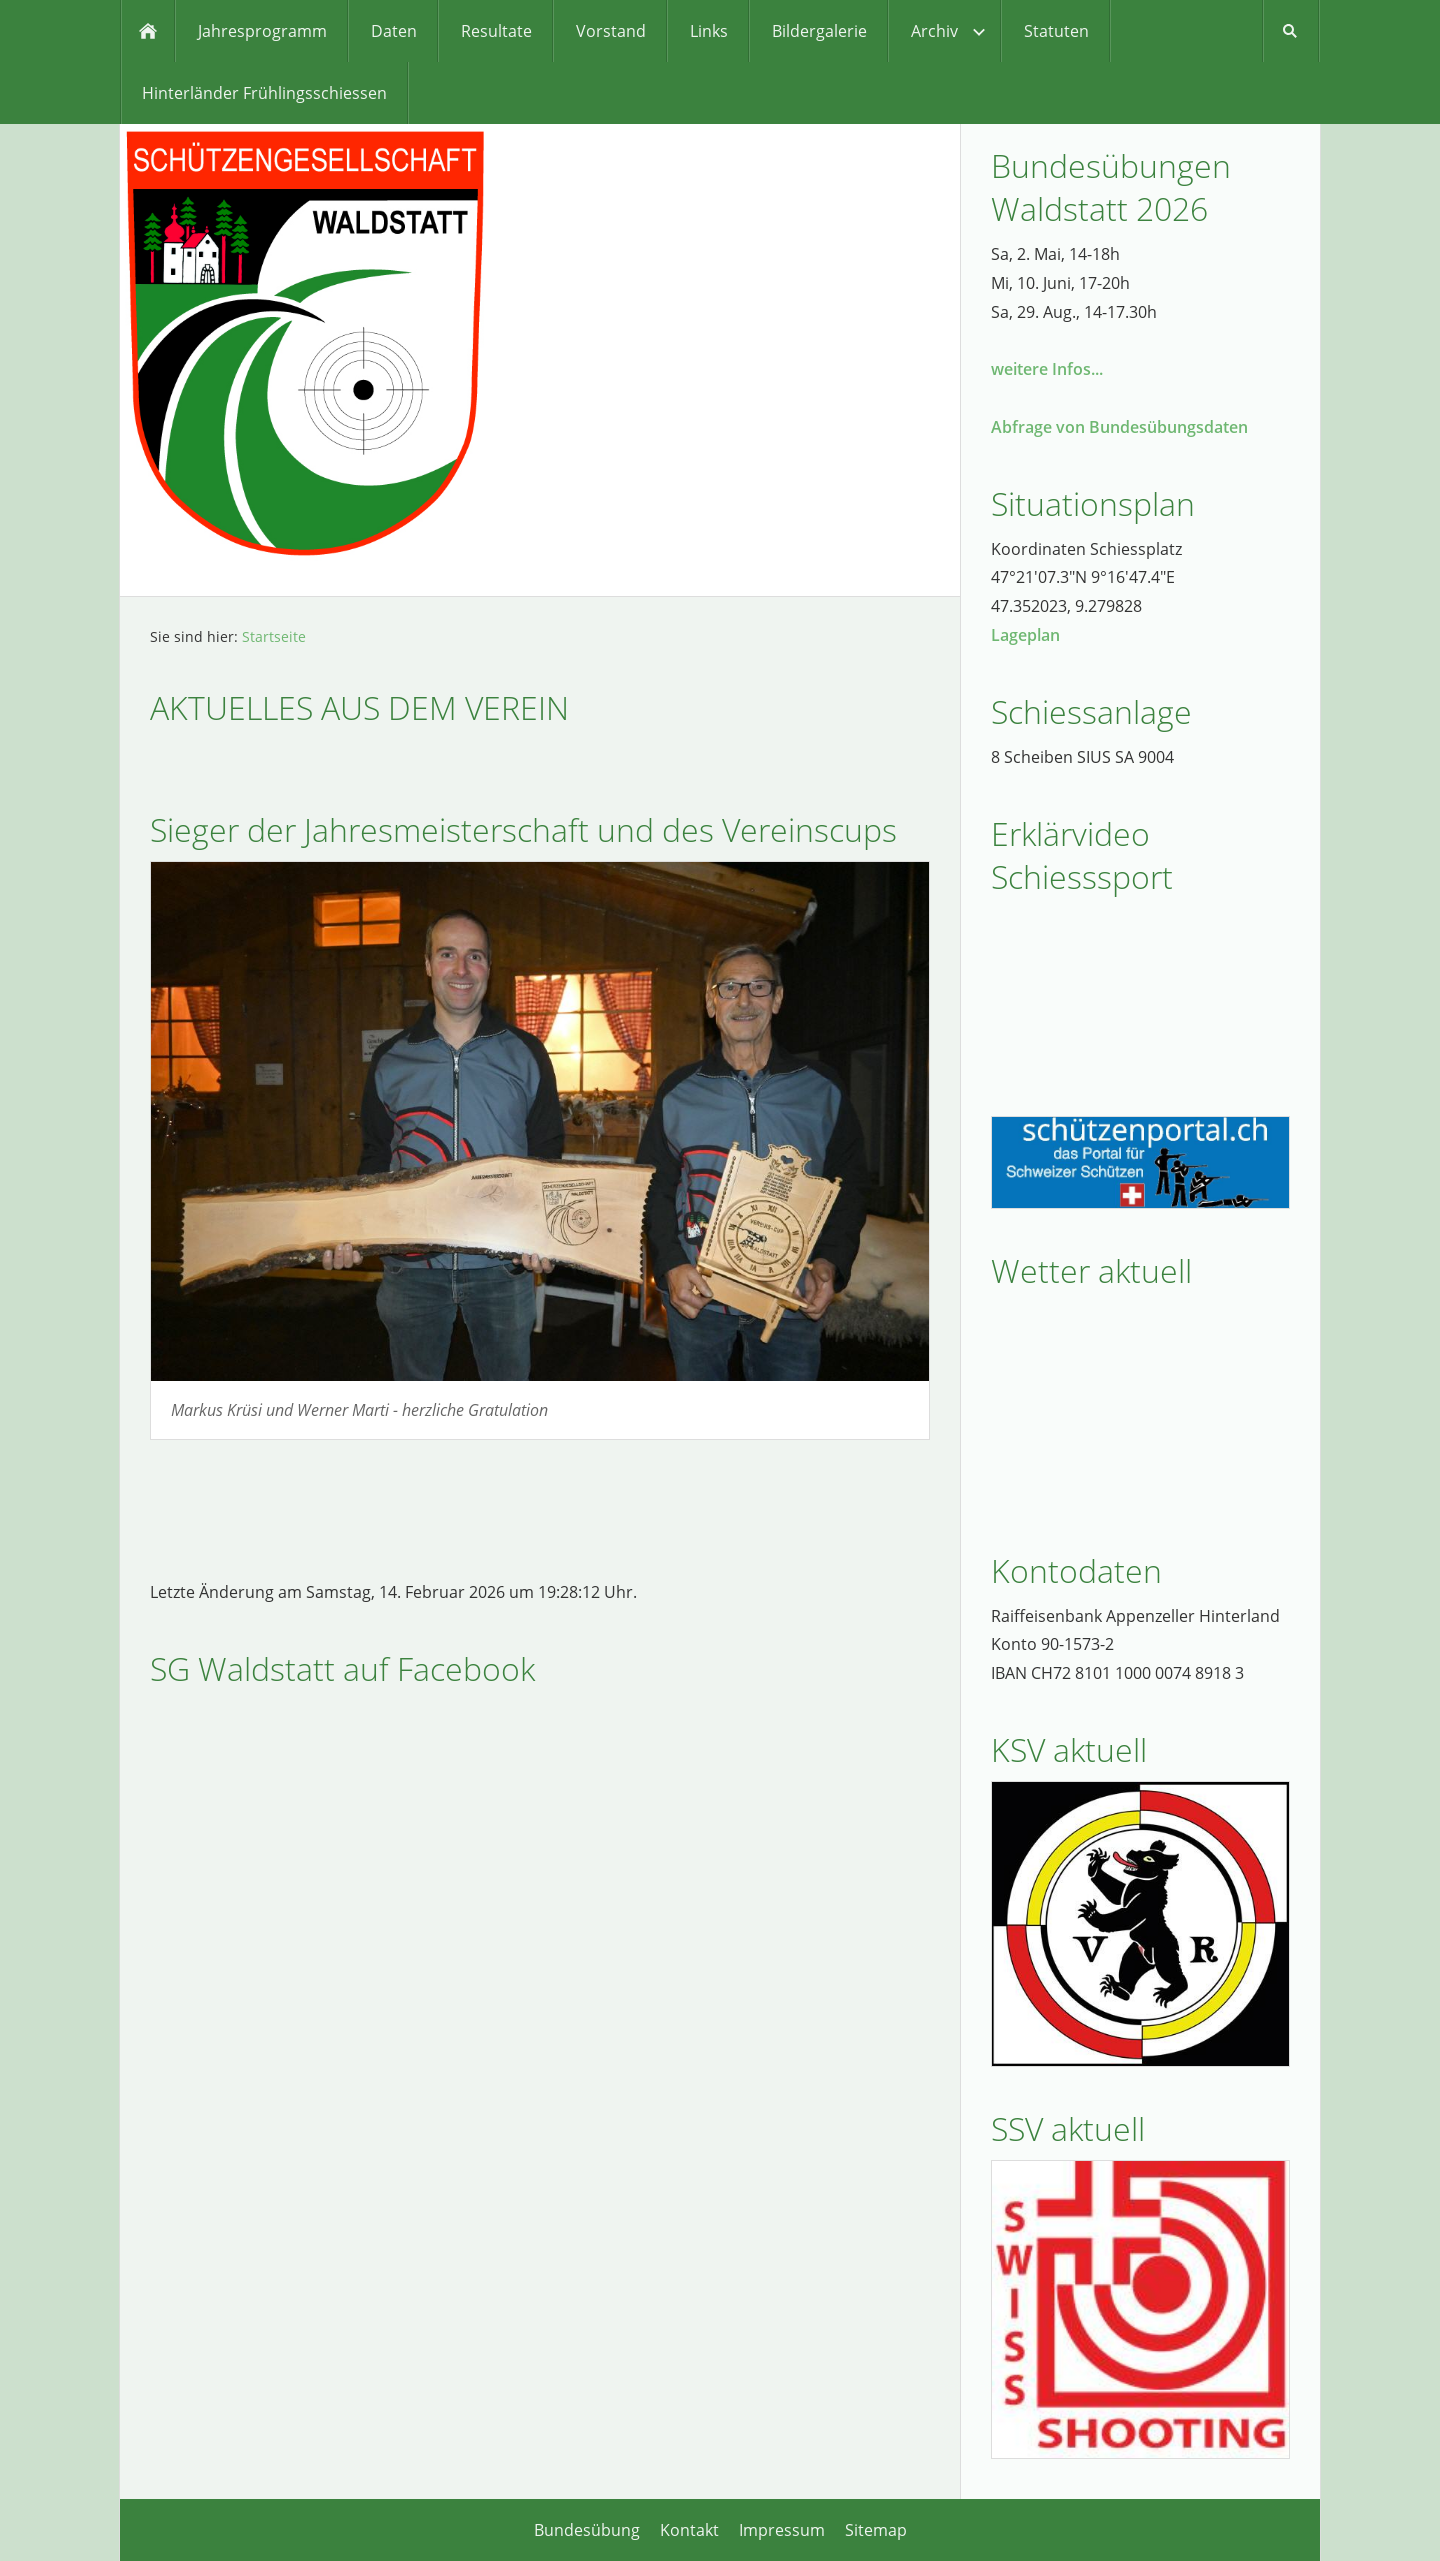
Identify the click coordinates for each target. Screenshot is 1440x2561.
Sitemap (876, 2530)
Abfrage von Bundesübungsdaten (1119, 427)
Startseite (274, 636)
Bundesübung (587, 2530)
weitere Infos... (1047, 369)
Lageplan (1025, 635)
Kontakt (689, 2530)
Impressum (782, 2530)
